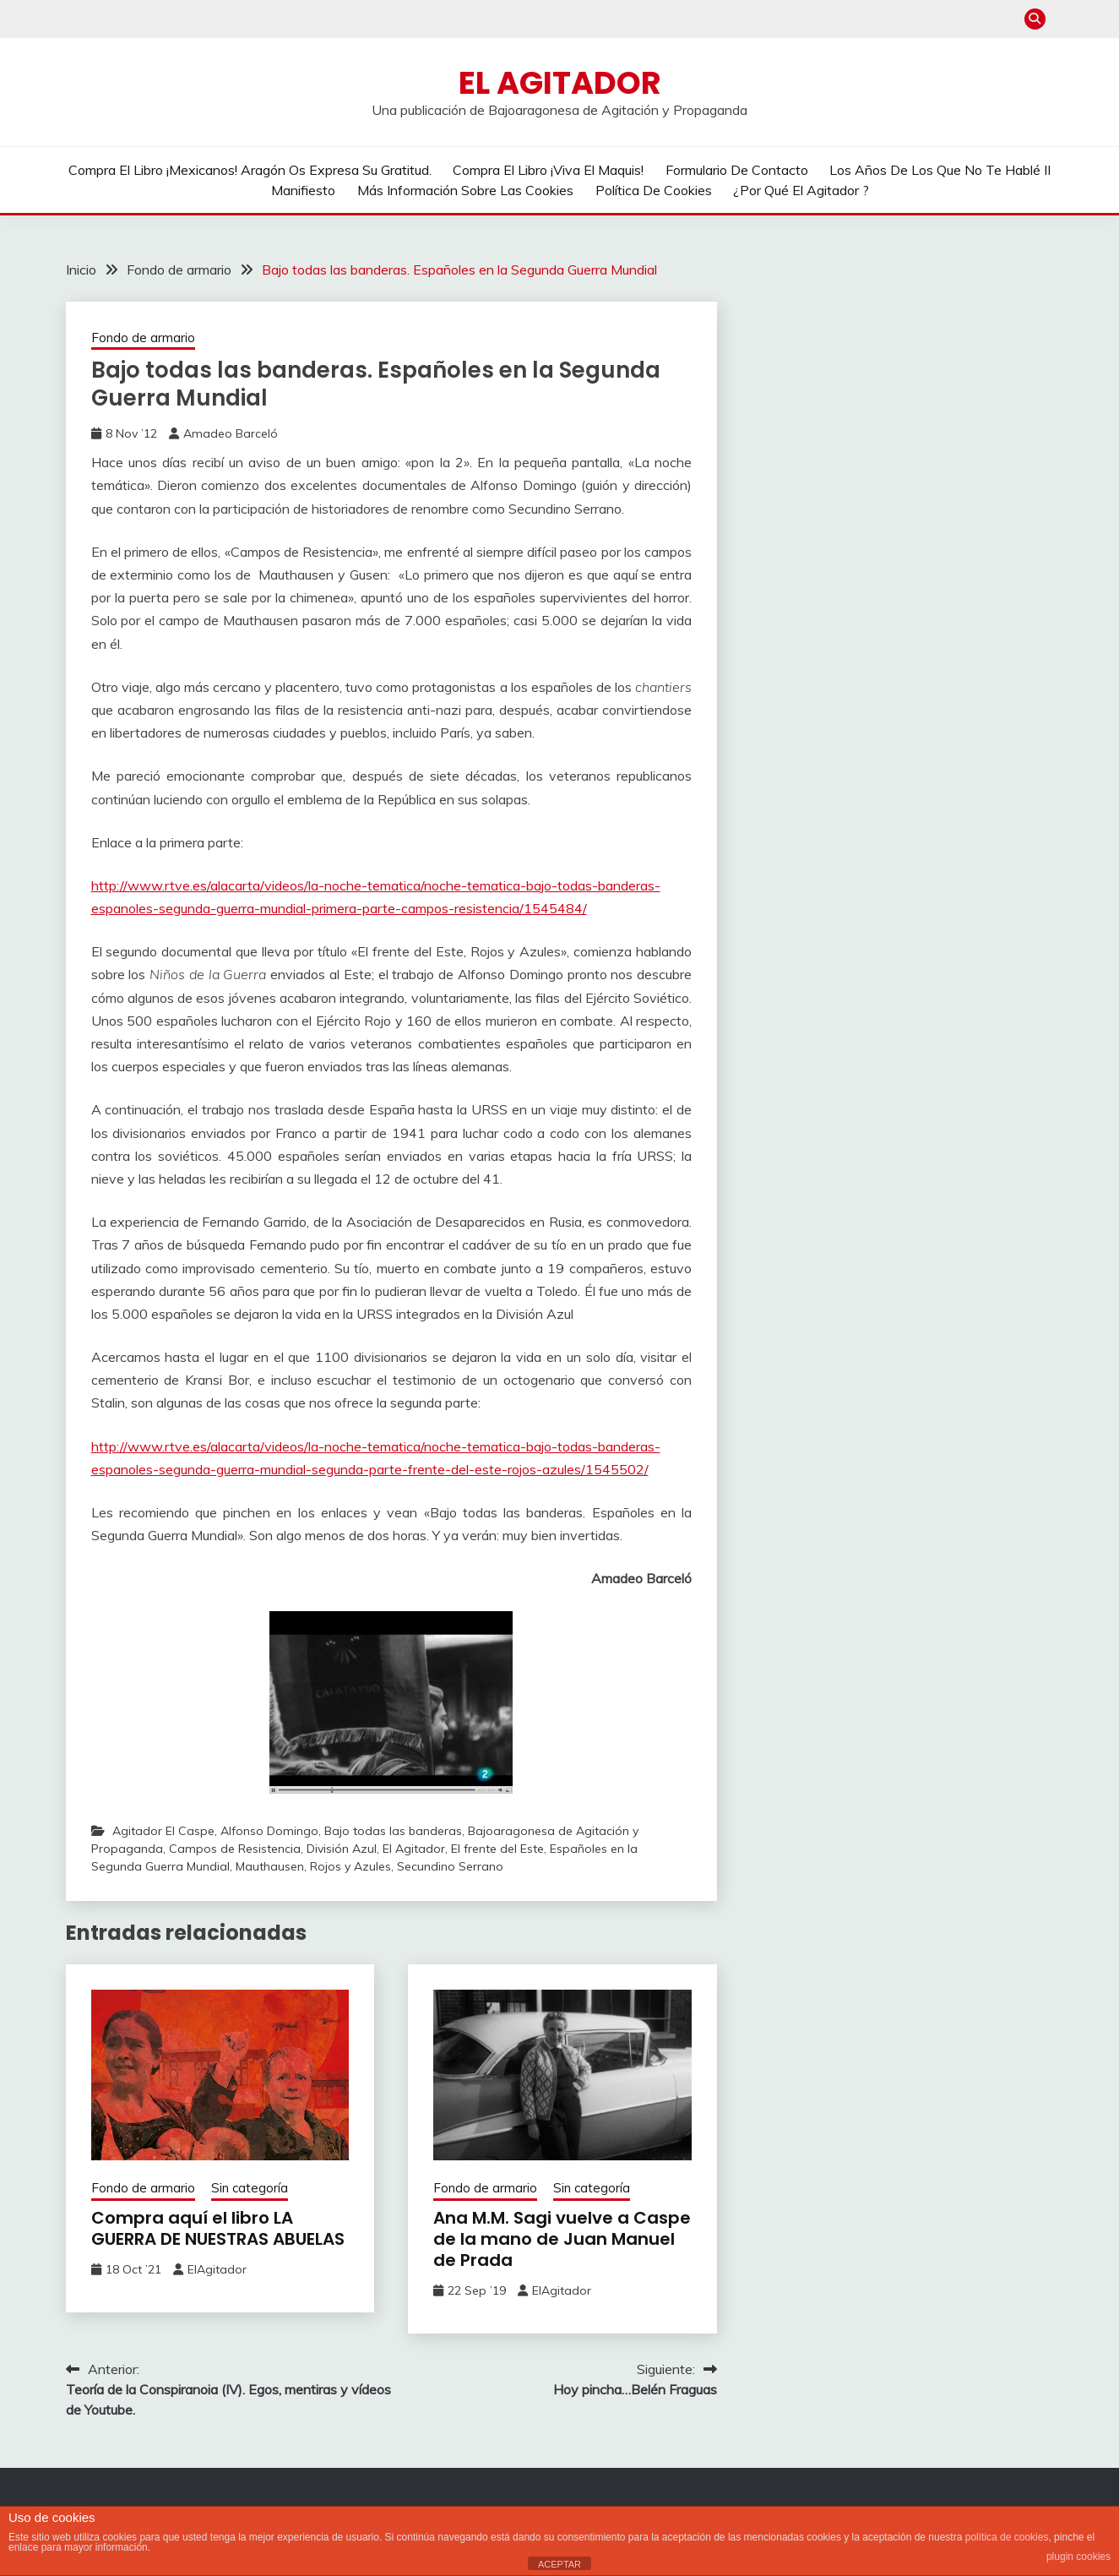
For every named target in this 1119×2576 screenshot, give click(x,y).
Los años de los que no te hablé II (940, 169)
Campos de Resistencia (235, 1848)
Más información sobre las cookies (465, 190)
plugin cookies (1078, 2556)
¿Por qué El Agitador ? (801, 190)
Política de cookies (653, 190)
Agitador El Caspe (163, 1830)
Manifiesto (303, 190)
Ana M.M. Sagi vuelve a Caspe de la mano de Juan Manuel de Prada (562, 2239)
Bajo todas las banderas (393, 1830)
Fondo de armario (143, 337)
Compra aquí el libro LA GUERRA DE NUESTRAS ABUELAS (218, 2228)
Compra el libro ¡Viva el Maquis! (548, 169)
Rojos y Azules (350, 1866)
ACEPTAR (559, 2564)
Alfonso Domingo (269, 1830)
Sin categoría (249, 2188)
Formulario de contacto (736, 169)
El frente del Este (497, 1848)
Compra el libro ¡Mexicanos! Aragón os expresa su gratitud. (250, 169)
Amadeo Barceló (230, 433)
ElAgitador (217, 2269)
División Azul (342, 1848)
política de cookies (1007, 2537)
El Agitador (560, 83)
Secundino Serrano (450, 1866)
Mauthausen (270, 1866)
